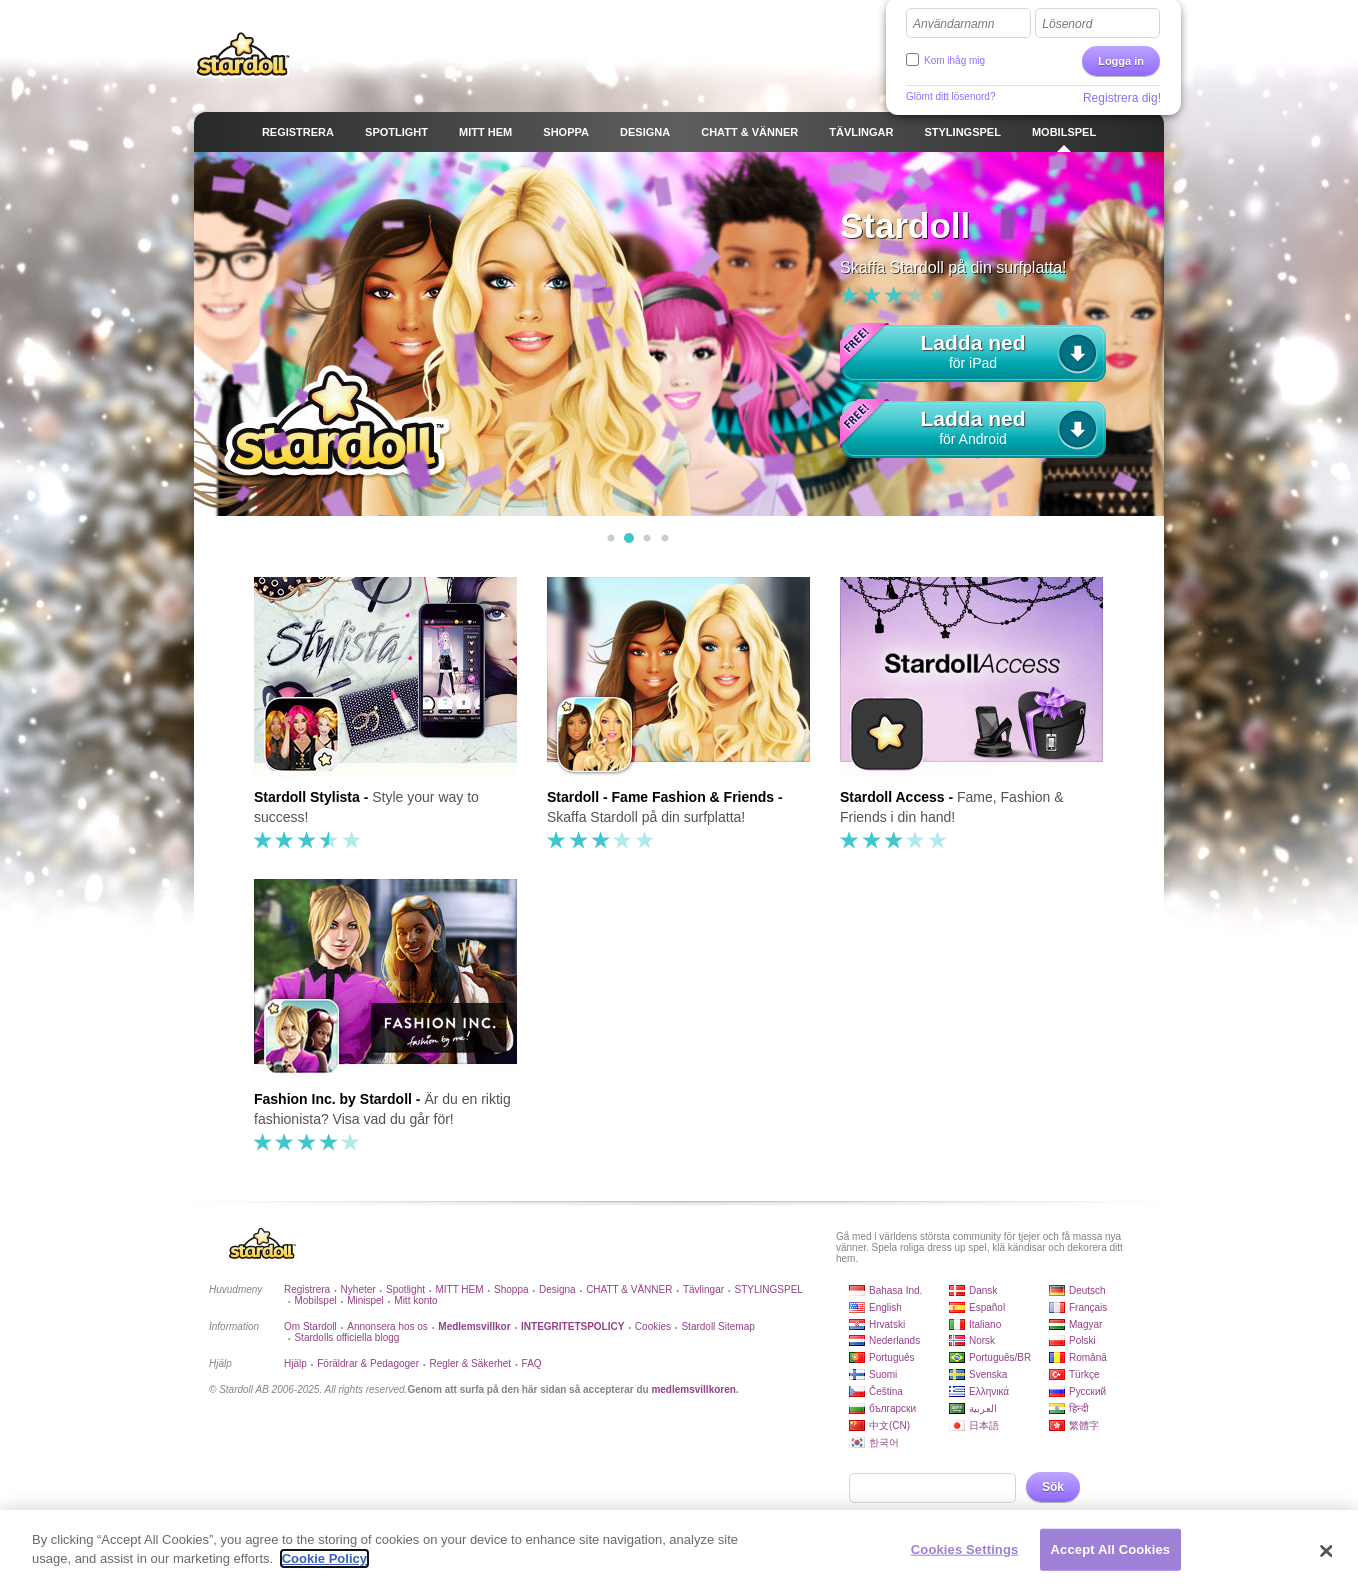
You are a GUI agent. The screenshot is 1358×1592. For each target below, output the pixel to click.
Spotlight (405, 1289)
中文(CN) (889, 1425)
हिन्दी (1079, 1408)
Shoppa (511, 1289)
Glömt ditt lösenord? (951, 96)
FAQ (532, 1363)
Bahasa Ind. (895, 1290)
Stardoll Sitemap (717, 1326)
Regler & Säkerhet (470, 1363)
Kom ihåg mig (954, 60)
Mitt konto (415, 1300)
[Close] (1327, 1551)
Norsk (982, 1340)
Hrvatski (887, 1324)
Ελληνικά (989, 1391)
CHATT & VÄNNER (629, 1289)
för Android (973, 424)
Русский (1087, 1391)
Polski (1082, 1340)
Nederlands (894, 1340)
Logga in (1121, 61)
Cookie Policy (324, 1558)
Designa (557, 1289)
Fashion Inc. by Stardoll (333, 1099)
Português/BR (1000, 1357)
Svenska (988, 1374)
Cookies (653, 1326)
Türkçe (1084, 1374)
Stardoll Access (892, 797)
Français (1088, 1307)
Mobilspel (315, 1300)
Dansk (983, 1290)
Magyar (1085, 1324)
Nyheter (358, 1289)
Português (892, 1357)
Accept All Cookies (1111, 1549)
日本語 (984, 1425)
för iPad (973, 348)
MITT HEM (459, 1289)
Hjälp (295, 1363)
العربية (983, 1408)
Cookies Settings (965, 1549)
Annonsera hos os (387, 1326)
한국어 (884, 1442)
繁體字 (1084, 1425)
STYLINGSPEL (769, 1289)
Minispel (365, 1300)
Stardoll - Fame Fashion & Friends (660, 797)
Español (987, 1307)
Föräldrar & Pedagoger (368, 1363)
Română (1088, 1357)
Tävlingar (703, 1289)
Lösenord (1067, 24)
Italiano (985, 1324)
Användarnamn (953, 24)
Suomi (883, 1374)
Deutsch (1087, 1290)
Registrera (307, 1289)
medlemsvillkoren (693, 1389)
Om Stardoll (310, 1326)
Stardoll (243, 54)
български (892, 1408)
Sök (1053, 1487)
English (885, 1307)
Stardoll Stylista (307, 797)
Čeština (886, 1391)
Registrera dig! (1122, 98)
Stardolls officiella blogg (346, 1337)
